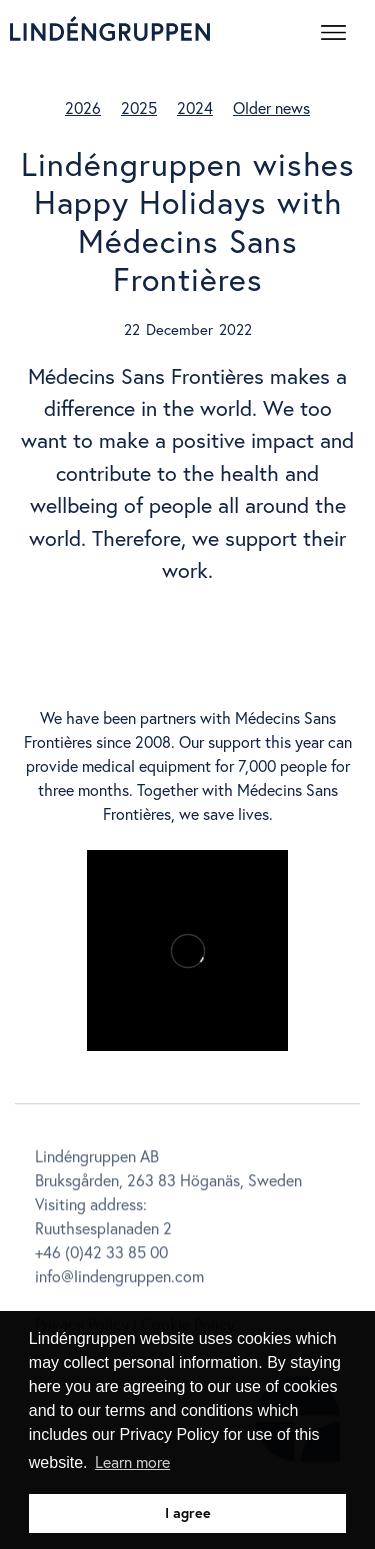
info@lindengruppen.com (119, 1278)
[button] (340, 29)
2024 (195, 107)
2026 (83, 107)
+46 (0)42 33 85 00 (101, 1254)
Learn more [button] (132, 1461)
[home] (110, 28)
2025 (139, 107)
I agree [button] (188, 1512)
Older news (271, 107)
